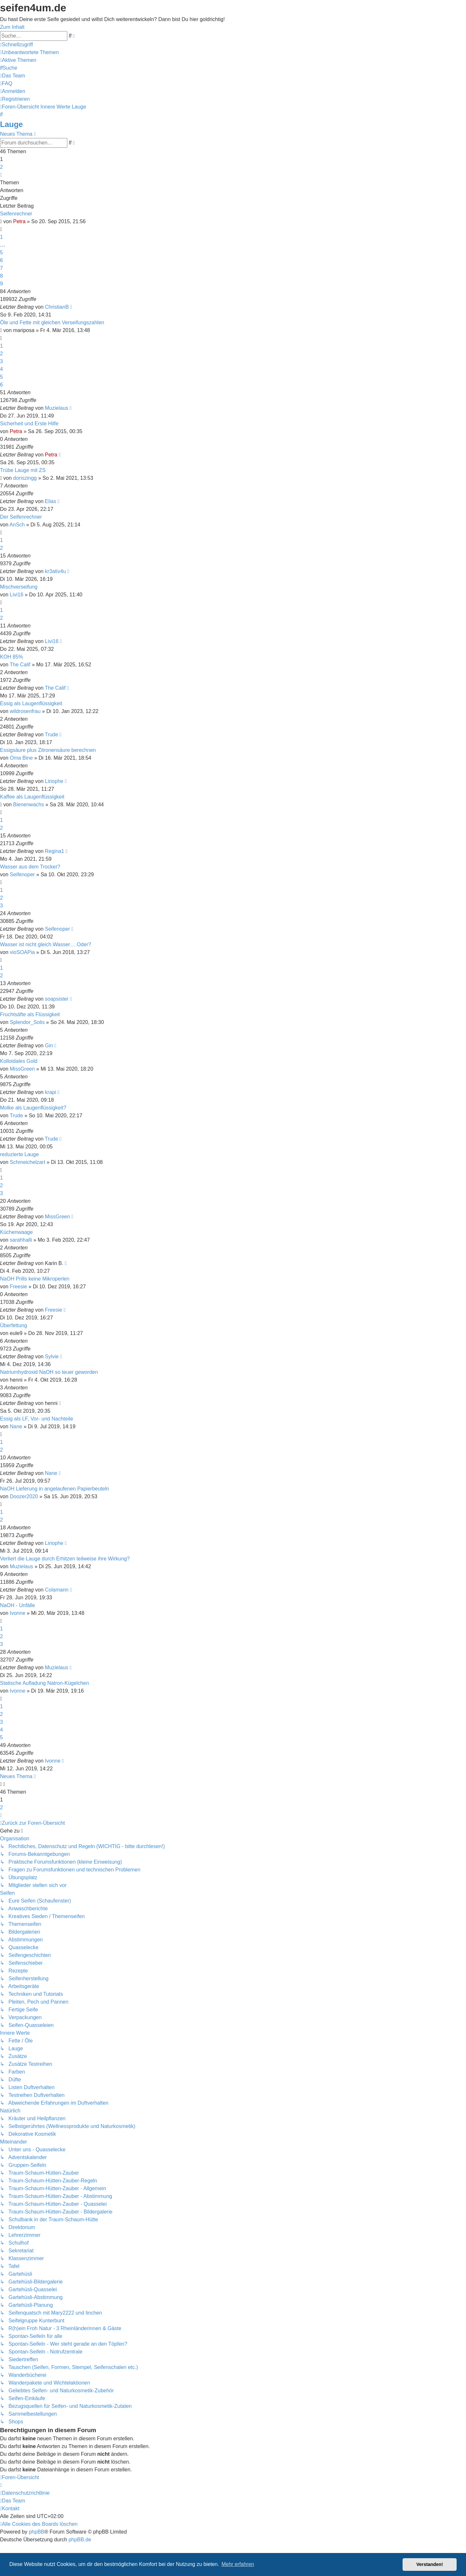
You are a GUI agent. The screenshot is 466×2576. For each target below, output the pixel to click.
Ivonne (17, 1613)
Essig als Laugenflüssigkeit (31, 703)
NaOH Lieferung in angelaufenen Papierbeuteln (54, 1488)
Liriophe (54, 781)
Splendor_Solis (27, 1022)
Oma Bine (21, 758)
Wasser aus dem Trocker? (30, 866)
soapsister (57, 999)
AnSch (17, 524)
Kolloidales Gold (19, 1061)
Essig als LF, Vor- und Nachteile (36, 1418)
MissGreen (22, 1069)
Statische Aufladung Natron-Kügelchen (44, 1683)
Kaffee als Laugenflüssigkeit (32, 796)
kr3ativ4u (55, 571)
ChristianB (57, 307)
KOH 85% (11, 657)
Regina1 (54, 851)
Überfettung (13, 1325)
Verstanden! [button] (429, 2564)
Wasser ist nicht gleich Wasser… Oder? (45, 944)
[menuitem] (29, 52)
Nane (16, 1426)
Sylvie (52, 1356)
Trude (51, 734)
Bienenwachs (28, 804)
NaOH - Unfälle (17, 1605)
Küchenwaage (16, 1232)
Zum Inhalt (12, 27)
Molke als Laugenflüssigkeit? (33, 1107)
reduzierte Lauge (19, 1154)
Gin (49, 1045)
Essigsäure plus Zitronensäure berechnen (48, 750)
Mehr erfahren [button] (237, 2564)
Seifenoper (22, 874)
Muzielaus (56, 408)
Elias (50, 501)
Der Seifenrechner (21, 517)
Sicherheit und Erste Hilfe (29, 423)
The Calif (20, 664)
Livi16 (16, 594)
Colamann (57, 1590)
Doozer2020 (24, 1496)
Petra (19, 221)
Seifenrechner (16, 213)
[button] (1, 175)
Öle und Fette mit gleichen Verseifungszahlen (52, 322)
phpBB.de (80, 2539)
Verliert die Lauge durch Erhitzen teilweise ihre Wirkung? (65, 1558)
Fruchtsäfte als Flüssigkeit (30, 1014)
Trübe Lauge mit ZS (23, 470)
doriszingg (25, 478)
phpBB (36, 2532)
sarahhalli (21, 1240)
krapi (50, 1092)
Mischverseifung (19, 587)
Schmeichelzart (27, 1162)
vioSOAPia (22, 952)
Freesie (18, 1286)
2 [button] (1, 167)
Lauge (11, 124)
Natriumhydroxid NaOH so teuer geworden (49, 1372)
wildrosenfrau (25, 711)
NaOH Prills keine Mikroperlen (34, 1279)
